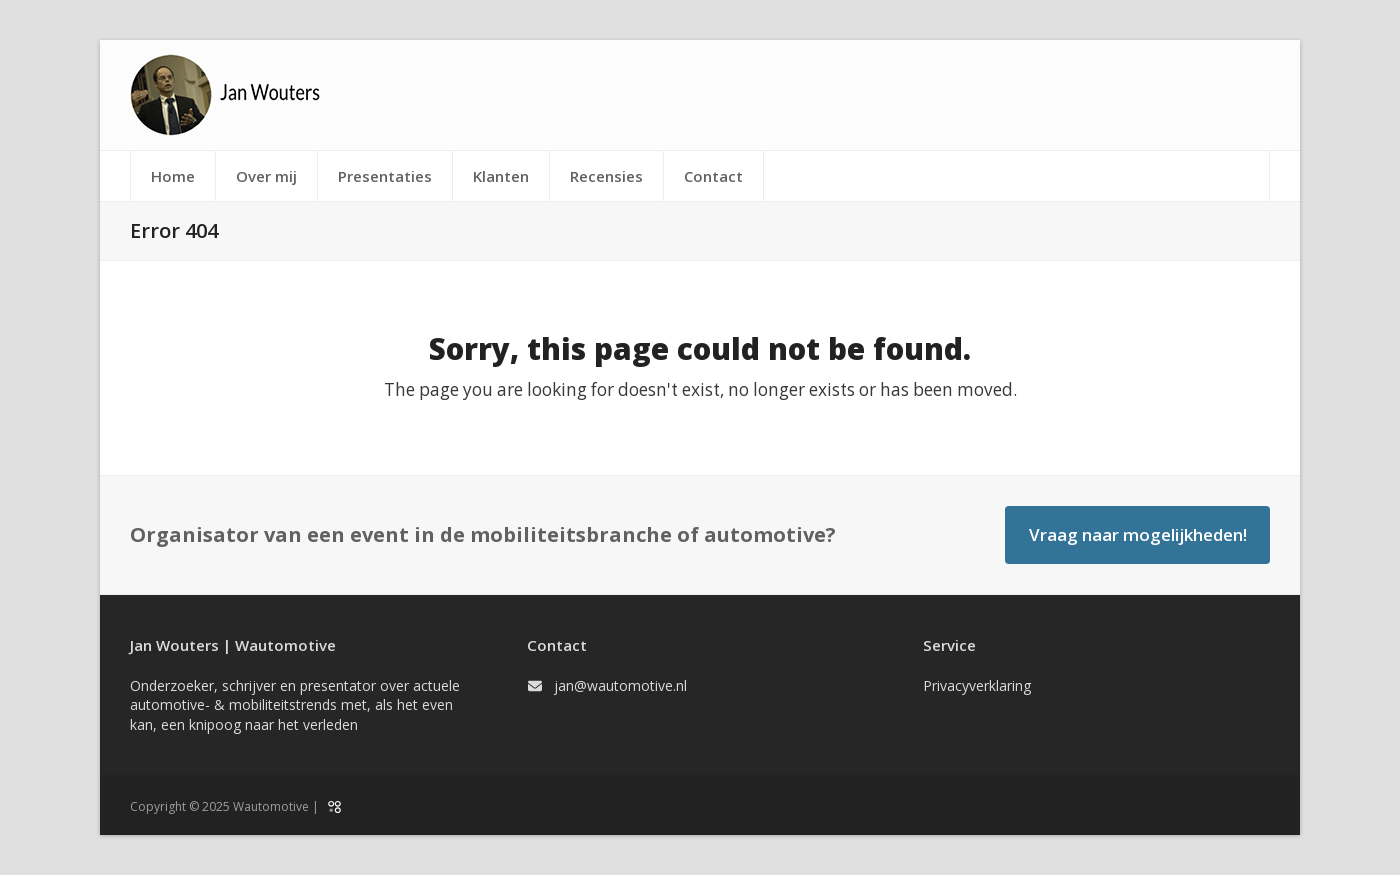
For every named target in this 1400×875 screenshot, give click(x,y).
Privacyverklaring (977, 685)
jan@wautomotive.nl (620, 685)
